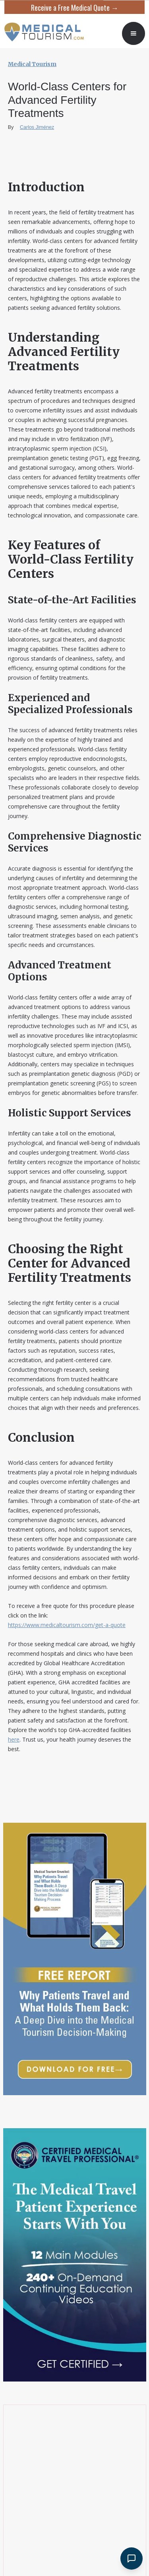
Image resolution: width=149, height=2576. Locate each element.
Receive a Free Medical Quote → (74, 7)
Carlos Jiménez (37, 127)
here (13, 1739)
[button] (133, 33)
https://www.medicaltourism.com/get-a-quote (67, 1625)
